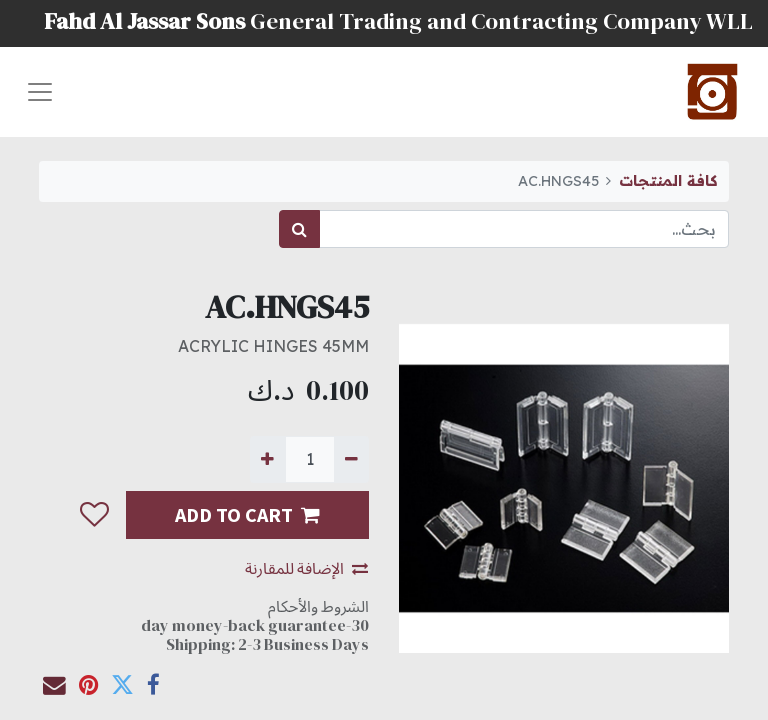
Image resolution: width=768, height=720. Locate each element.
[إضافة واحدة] (267, 459)
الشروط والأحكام (318, 606)
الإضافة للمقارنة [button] (306, 568)
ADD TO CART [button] (247, 514)
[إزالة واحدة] (351, 459)
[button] (93, 515)
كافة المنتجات (668, 181)
